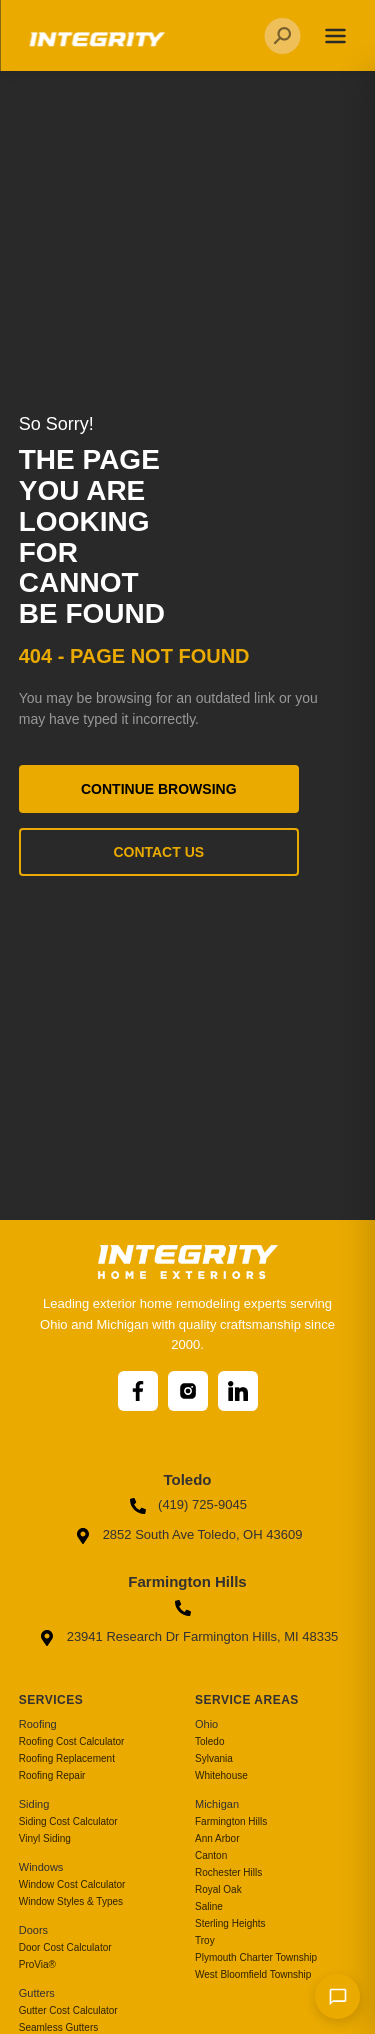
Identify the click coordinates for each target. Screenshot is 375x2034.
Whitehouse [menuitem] (221, 1775)
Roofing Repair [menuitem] (52, 1775)
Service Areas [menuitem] (247, 1700)
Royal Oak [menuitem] (218, 1889)
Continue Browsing (159, 789)
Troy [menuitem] (205, 1940)
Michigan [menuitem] (217, 1804)
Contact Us (158, 852)
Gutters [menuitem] (37, 1993)
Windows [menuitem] (41, 1867)
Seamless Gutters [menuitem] (58, 2027)
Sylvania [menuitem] (214, 1758)
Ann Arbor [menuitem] (217, 1838)
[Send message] (337, 1996)
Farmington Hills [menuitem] (231, 1821)
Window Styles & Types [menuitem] (71, 1901)
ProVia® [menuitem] (37, 1964)
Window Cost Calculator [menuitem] (72, 1884)
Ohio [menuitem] (206, 1724)
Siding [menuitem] (34, 1804)
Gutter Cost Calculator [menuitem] (68, 2010)
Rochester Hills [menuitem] (228, 1872)
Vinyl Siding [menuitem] (45, 1838)
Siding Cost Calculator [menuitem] (68, 1821)
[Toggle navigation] (335, 36)
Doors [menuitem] (33, 1930)
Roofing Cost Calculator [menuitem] (72, 1741)
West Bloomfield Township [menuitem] (253, 1974)
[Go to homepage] (95, 46)
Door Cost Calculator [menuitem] (65, 1947)
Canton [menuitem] (211, 1855)
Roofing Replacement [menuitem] (67, 1758)
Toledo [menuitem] (209, 1741)
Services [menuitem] (51, 1700)
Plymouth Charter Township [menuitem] (256, 1957)
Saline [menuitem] (209, 1906)
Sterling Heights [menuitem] (230, 1923)
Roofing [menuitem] (38, 1724)
